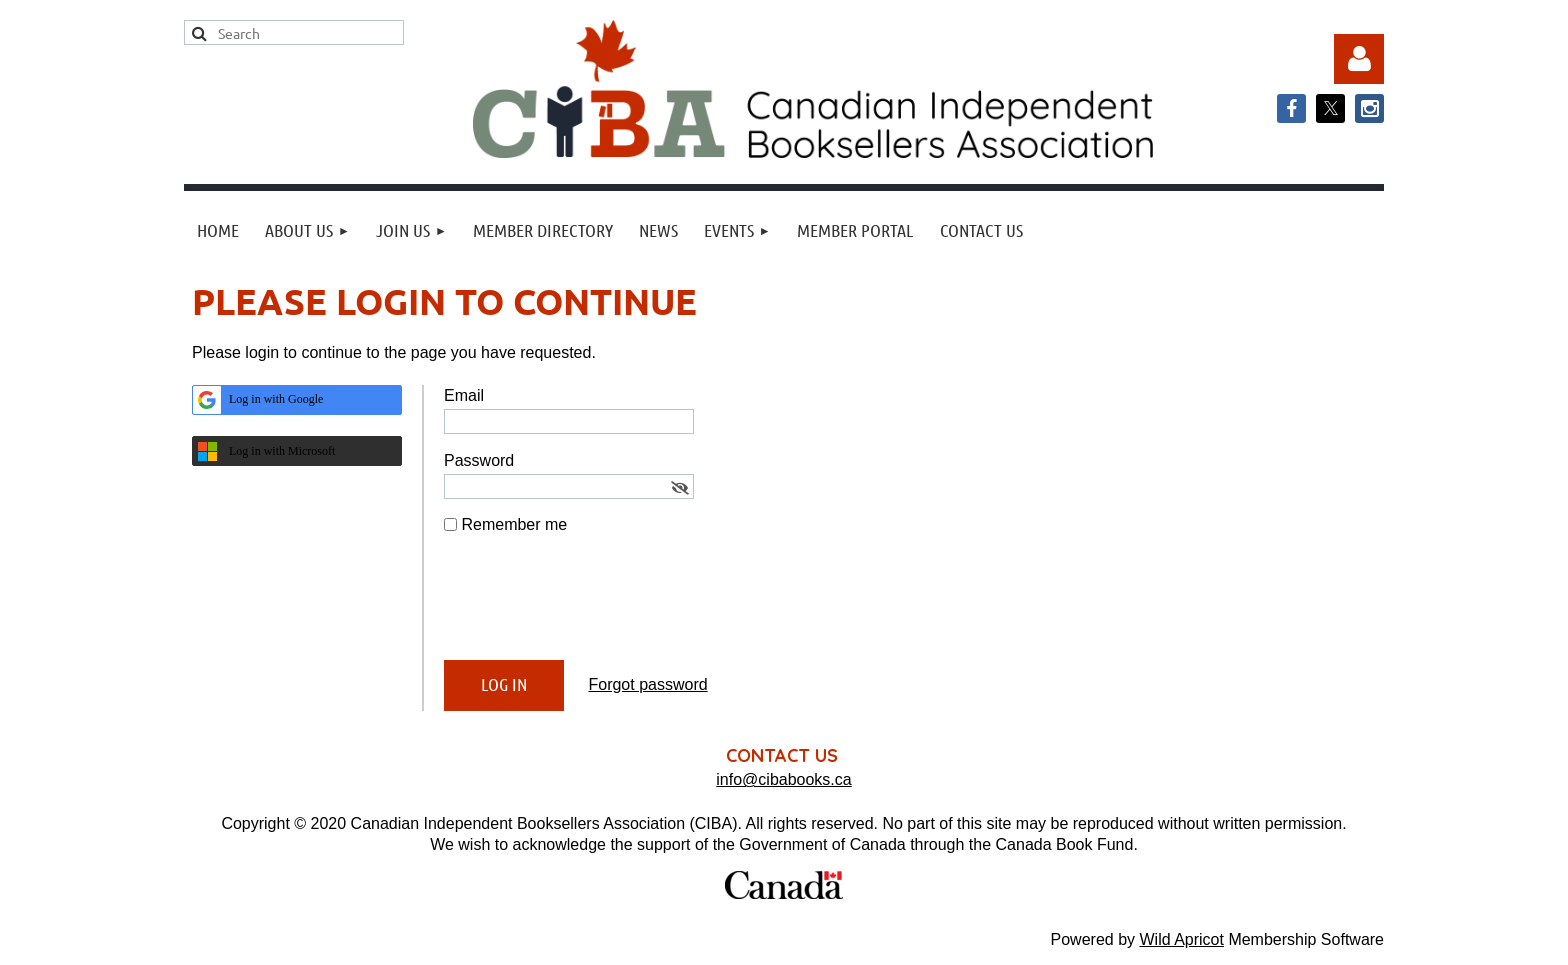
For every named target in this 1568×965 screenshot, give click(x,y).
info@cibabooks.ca (783, 779)
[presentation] (596, 606)
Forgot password (647, 684)
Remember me (514, 524)
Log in (1359, 59)
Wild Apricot (1181, 939)
